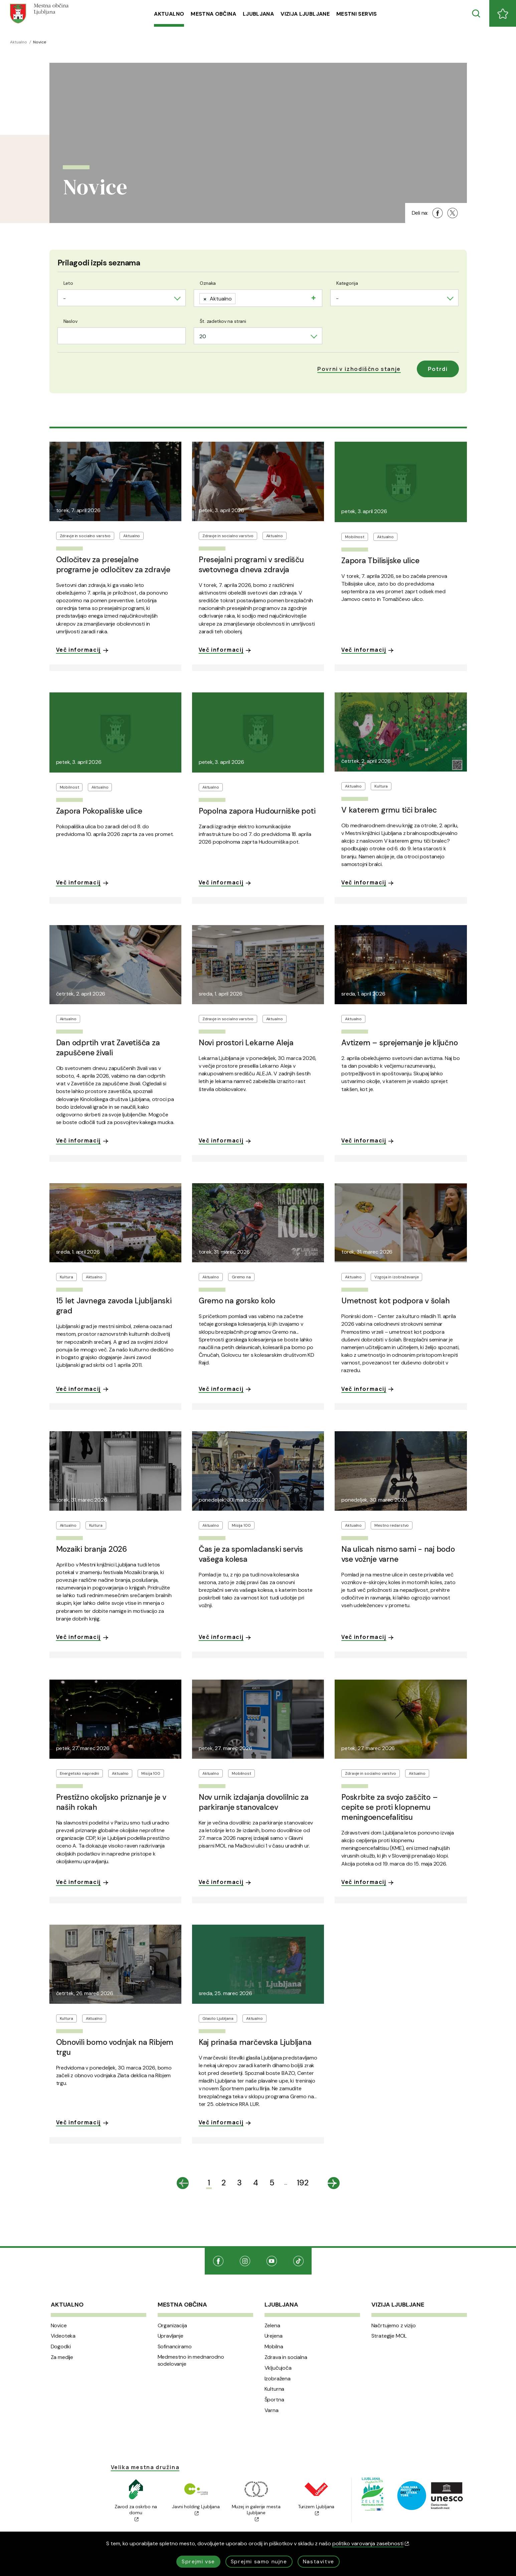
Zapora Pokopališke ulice (99, 811)
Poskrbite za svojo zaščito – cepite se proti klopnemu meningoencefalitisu (389, 1807)
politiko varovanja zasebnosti (370, 2543)
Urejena (274, 2336)
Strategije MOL (389, 2336)
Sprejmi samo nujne (259, 2561)
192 (303, 2182)
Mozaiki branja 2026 (91, 1549)
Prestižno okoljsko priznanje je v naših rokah (111, 1802)
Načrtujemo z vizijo (393, 2325)
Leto (68, 283)
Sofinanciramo (175, 2346)
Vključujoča (278, 2368)
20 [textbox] (202, 336)
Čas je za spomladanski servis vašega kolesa (251, 1554)
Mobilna (274, 2346)
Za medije (62, 2357)
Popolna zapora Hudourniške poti (257, 811)
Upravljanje (170, 2336)
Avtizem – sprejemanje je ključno (399, 1043)
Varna (272, 2410)
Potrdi (438, 369)
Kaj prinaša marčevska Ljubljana (255, 2042)
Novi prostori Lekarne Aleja (246, 1043)
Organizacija (172, 2325)
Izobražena (278, 2378)
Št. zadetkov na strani (223, 321)
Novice (59, 2325)
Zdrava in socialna (286, 2357)
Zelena (272, 2325)
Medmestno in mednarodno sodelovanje (191, 2360)
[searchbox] (240, 297)
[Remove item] (205, 298)
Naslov (70, 321)
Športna (274, 2399)
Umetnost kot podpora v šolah (395, 1301)
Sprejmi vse (198, 2561)
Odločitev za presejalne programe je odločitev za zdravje (113, 565)
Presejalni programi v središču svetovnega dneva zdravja (251, 565)
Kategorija (347, 283)
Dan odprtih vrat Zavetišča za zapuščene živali (108, 1048)
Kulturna (275, 2389)
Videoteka (63, 2336)
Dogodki (61, 2346)
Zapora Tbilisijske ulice (380, 561)
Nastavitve (318, 2561)
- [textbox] (64, 298)
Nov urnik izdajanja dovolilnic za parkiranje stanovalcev (254, 1802)
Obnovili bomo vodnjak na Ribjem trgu (115, 2047)
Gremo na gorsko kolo (237, 1301)
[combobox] (121, 297)
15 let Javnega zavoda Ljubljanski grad (114, 1306)
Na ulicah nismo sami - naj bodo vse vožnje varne (398, 1554)
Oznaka (208, 283)
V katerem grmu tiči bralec (389, 810)
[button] (359, 369)
